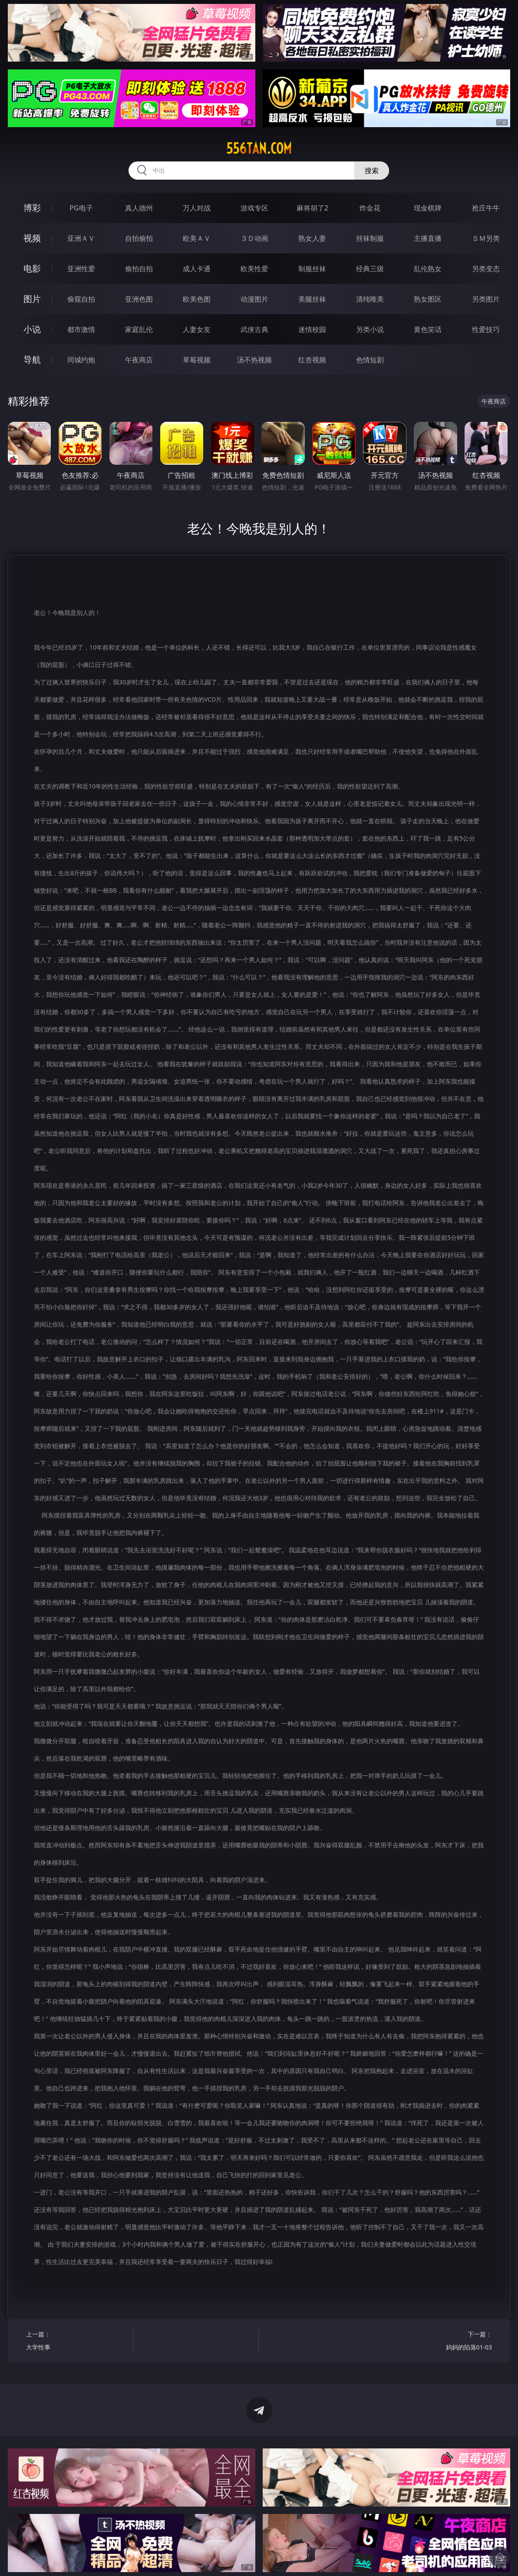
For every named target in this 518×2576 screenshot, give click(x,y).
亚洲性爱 (81, 268)
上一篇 (77, 2342)
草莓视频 (197, 360)
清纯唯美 (370, 299)
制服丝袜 (312, 268)
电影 (32, 268)
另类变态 (486, 268)
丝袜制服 (370, 238)
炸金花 (370, 208)
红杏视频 (312, 360)
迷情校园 (312, 329)
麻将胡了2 (312, 208)
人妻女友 (197, 329)
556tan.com (259, 148)
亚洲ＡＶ (81, 238)
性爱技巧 (486, 329)
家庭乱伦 (139, 329)
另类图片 (486, 299)
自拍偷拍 (139, 238)
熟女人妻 (312, 238)
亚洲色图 (139, 299)
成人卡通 (197, 268)
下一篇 (441, 2342)
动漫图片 (254, 299)
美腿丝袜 (312, 299)
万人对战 (197, 208)
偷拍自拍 (139, 268)
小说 (32, 329)
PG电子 (80, 208)
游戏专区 (254, 208)
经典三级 (370, 268)
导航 (32, 359)
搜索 (372, 170)
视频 (32, 238)
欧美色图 (197, 299)
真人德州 (139, 208)
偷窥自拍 (81, 299)
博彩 (32, 208)
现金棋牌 (428, 208)
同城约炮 (81, 360)
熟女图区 (428, 299)
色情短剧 (370, 360)
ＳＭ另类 (486, 238)
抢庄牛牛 (486, 208)
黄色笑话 (428, 329)
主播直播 (428, 238)
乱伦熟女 (428, 268)
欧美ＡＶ (197, 238)
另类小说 (370, 329)
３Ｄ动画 (254, 238)
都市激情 (81, 329)
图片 (32, 299)
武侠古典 (254, 329)
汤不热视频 (254, 360)
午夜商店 (139, 360)
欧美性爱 (254, 268)
